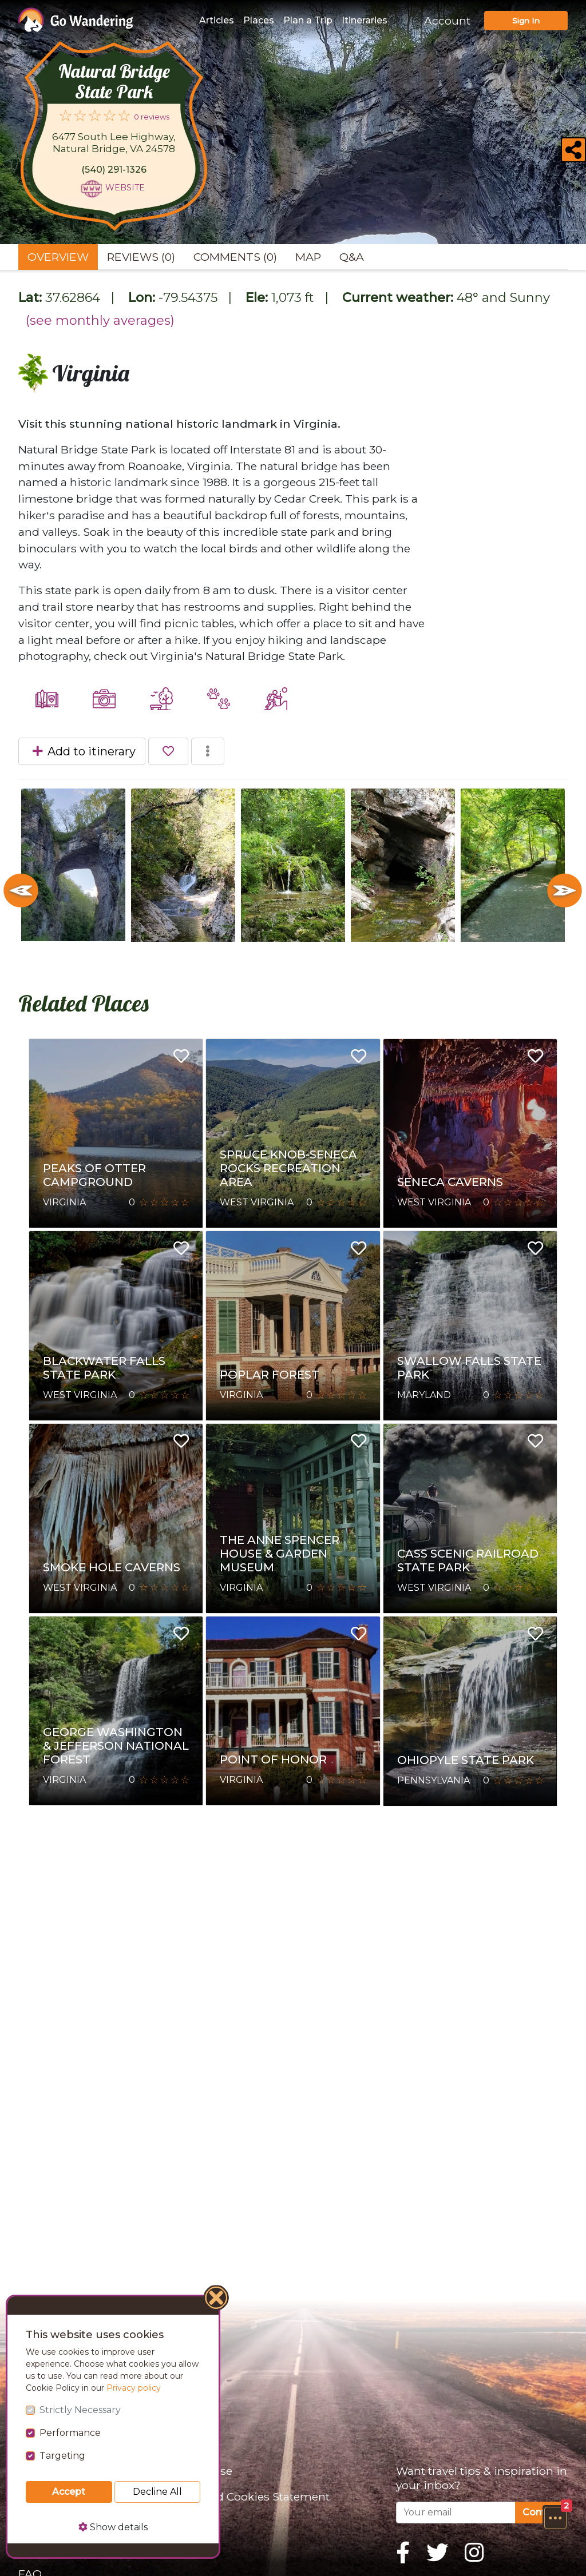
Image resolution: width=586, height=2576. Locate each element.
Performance (70, 2432)
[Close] (217, 2299)
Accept (68, 2491)
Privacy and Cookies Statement (245, 2496)
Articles (216, 20)
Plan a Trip (307, 20)
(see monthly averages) (100, 320)
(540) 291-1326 (113, 169)
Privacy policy (133, 2388)
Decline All (157, 2491)
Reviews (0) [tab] (141, 257)
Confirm (541, 2512)
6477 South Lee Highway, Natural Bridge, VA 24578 (114, 142)
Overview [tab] (58, 257)
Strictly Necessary (80, 2409)
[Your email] (456, 2512)
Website (125, 187)
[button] (555, 2517)
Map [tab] (308, 257)
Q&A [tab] (351, 257)
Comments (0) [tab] (235, 257)
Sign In (526, 20)
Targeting (62, 2455)
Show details (113, 2527)
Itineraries (364, 20)
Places (258, 20)
